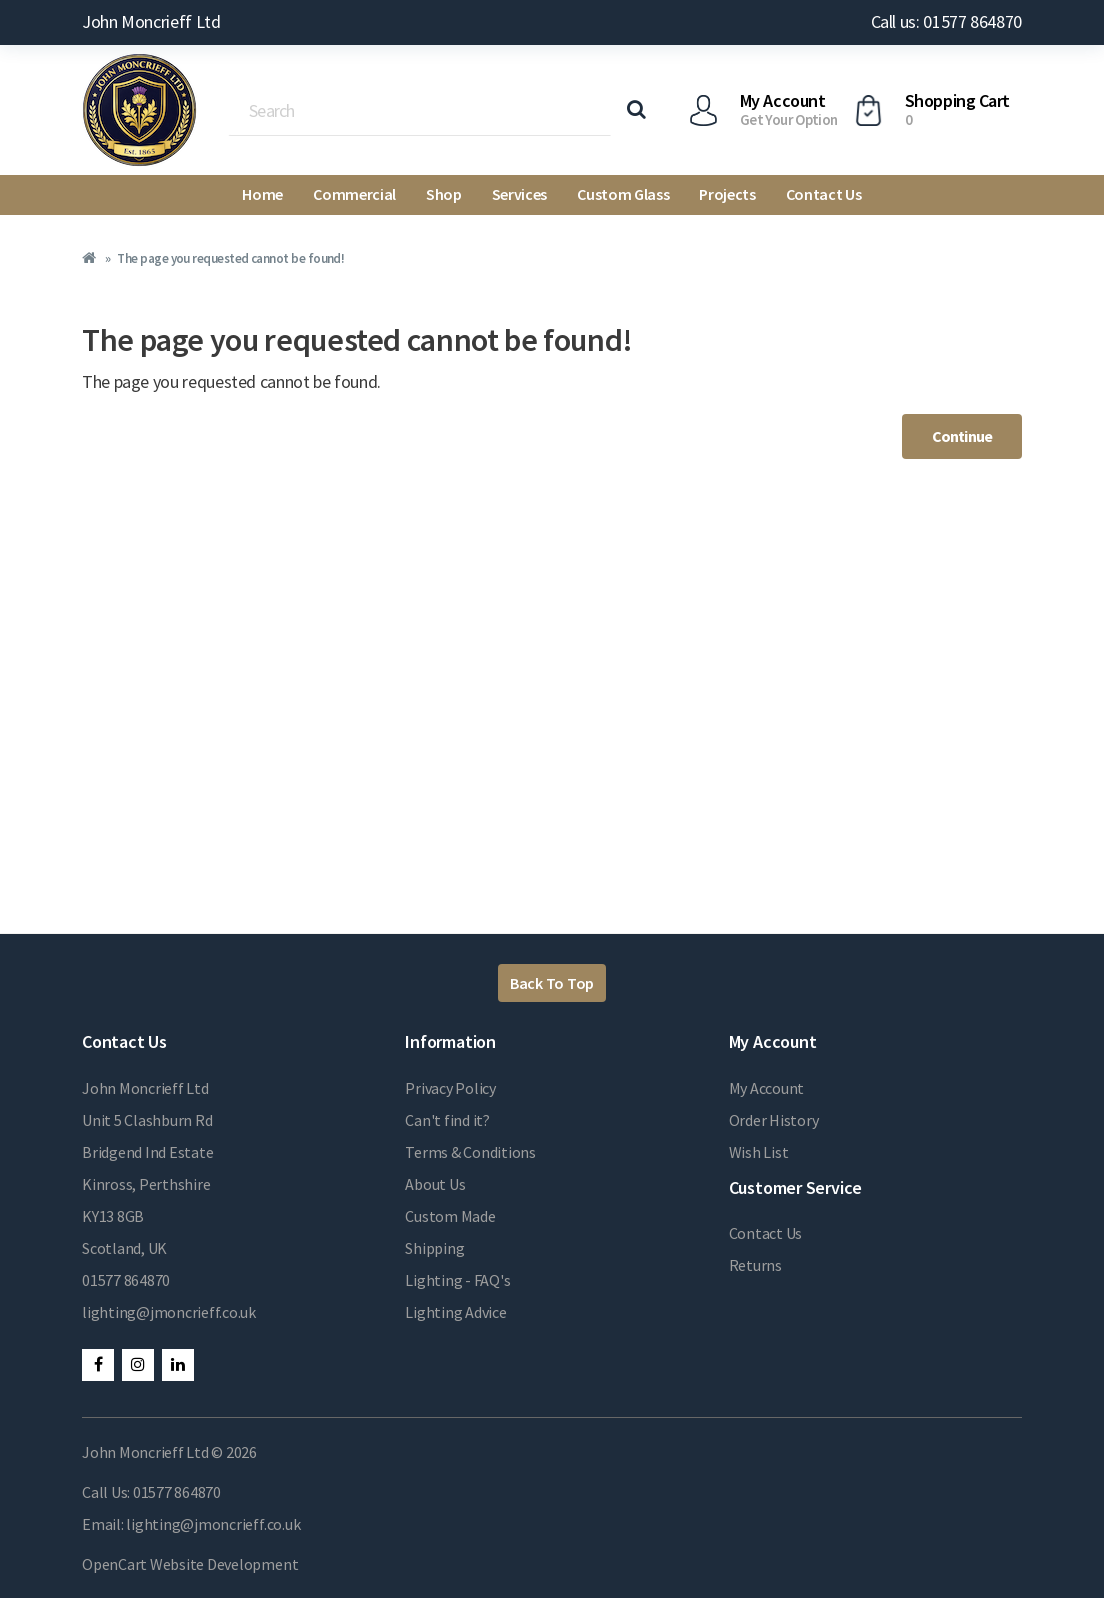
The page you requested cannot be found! (230, 258)
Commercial (354, 194)
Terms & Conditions (470, 1152)
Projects (727, 194)
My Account (767, 1088)
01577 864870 (126, 1280)
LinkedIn (178, 1365)
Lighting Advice (455, 1312)
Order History (774, 1120)
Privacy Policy (450, 1088)
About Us (435, 1184)
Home (262, 194)
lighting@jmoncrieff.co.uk (169, 1312)
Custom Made (450, 1216)
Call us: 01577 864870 (946, 21)
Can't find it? (447, 1120)
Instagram (138, 1365)
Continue (962, 436)
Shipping (434, 1248)
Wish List (759, 1152)
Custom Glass (623, 194)
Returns (755, 1265)
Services (519, 194)
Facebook (98, 1365)
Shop (444, 194)
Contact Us (824, 194)
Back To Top (552, 983)
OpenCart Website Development (190, 1564)
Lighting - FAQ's (457, 1280)
